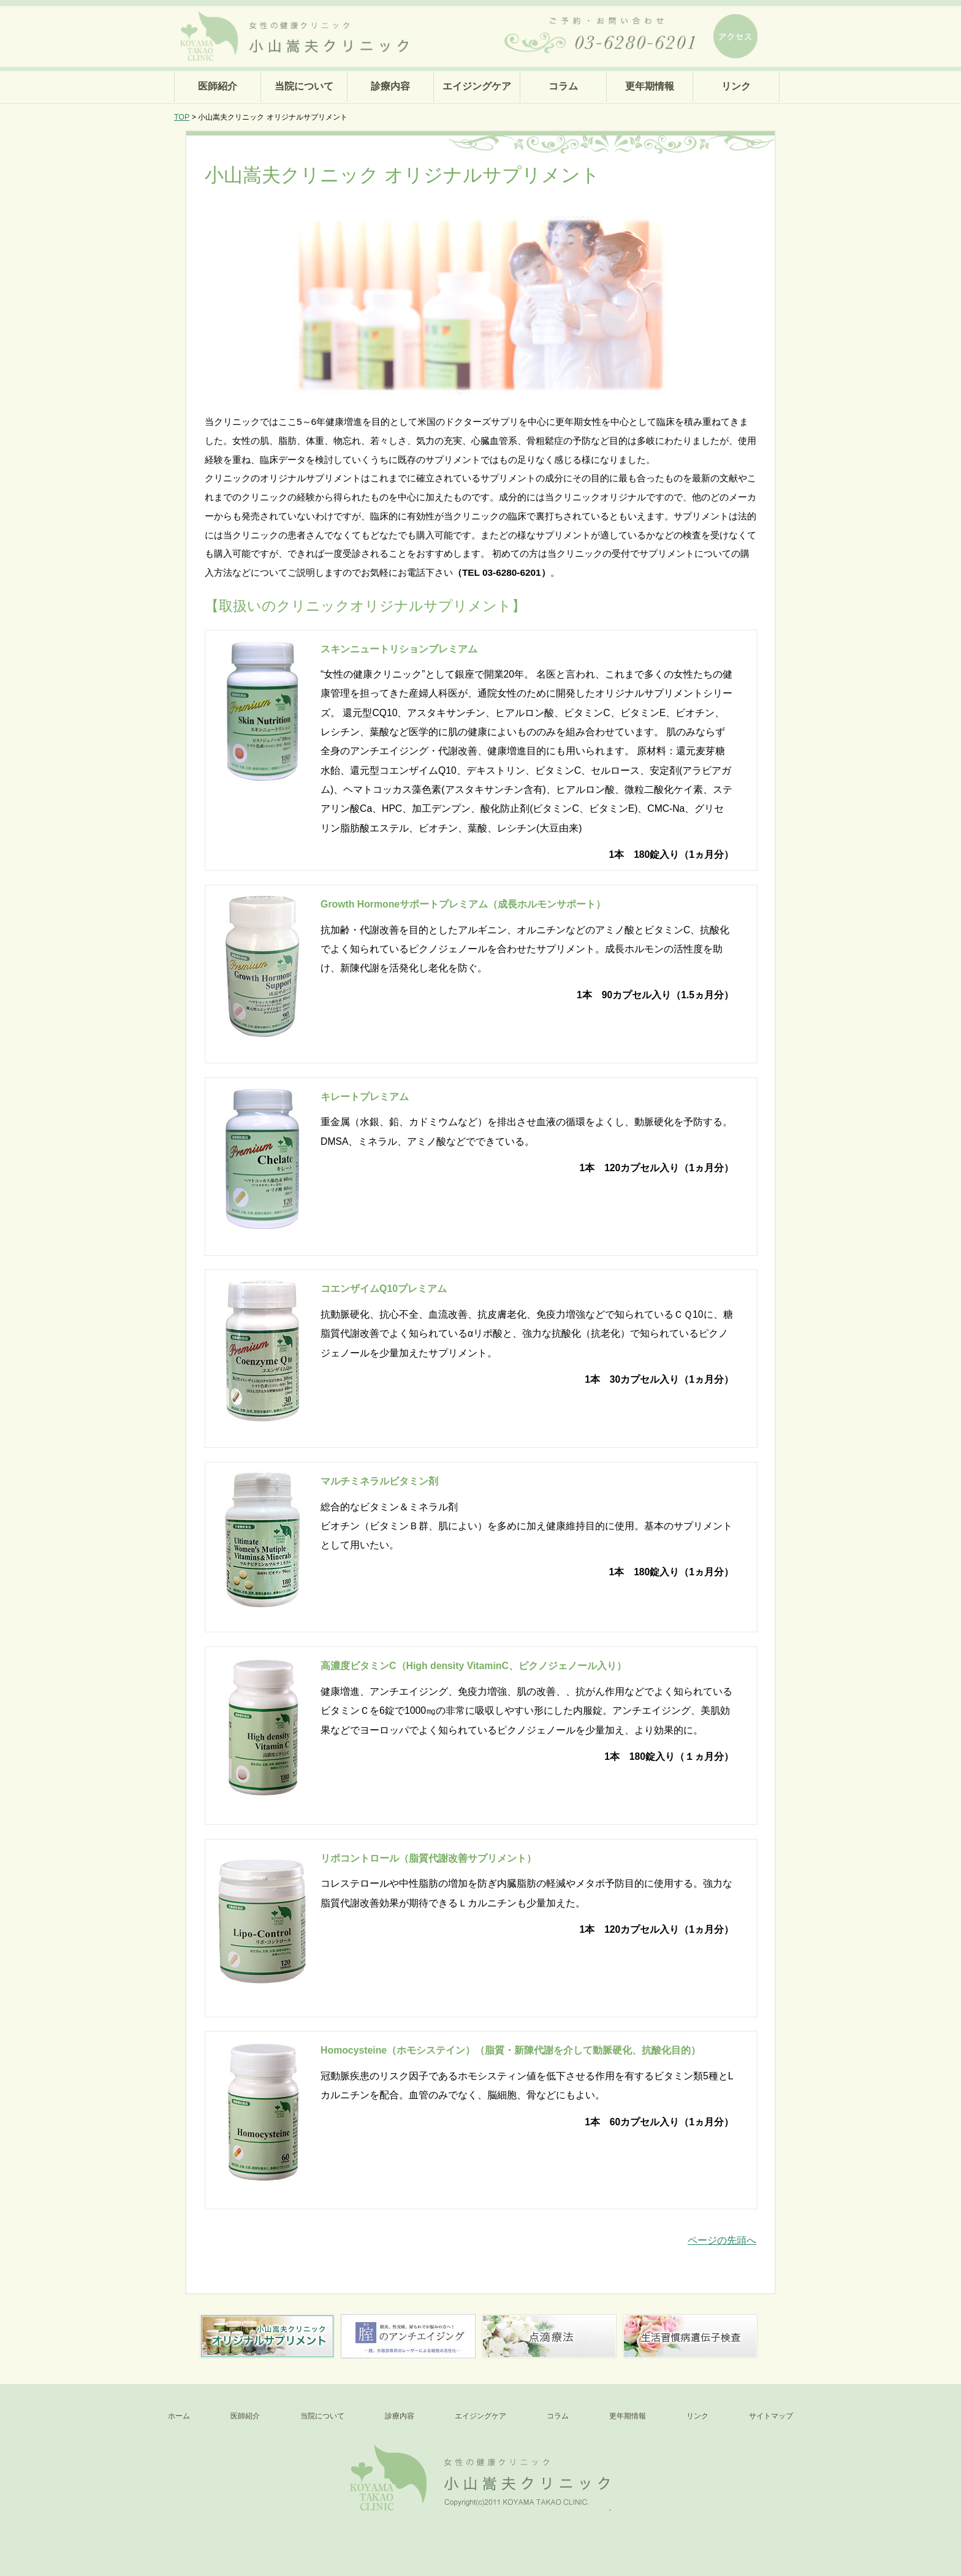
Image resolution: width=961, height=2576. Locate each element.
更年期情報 (649, 86)
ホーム (179, 2416)
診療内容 (390, 86)
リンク (736, 86)
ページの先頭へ (722, 2240)
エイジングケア (477, 86)
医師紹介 (217, 86)
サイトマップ (771, 2416)
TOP (181, 117)
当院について (304, 86)
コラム (563, 86)
